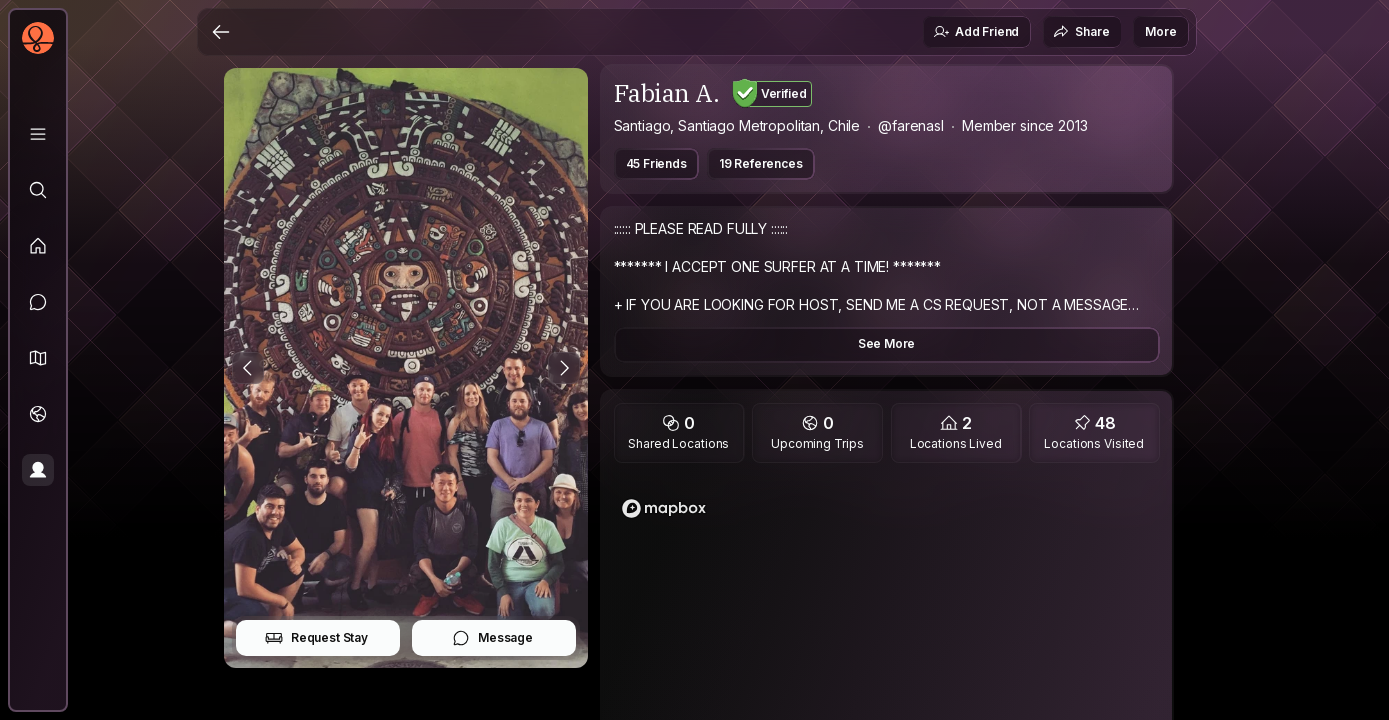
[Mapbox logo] (664, 508)
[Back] (221, 32)
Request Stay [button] (316, 638)
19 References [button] (761, 163)
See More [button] (887, 343)
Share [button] (1081, 32)
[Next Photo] (564, 368)
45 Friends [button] (656, 163)
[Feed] (38, 246)
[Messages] (38, 302)
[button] (38, 358)
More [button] (1160, 31)
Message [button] (492, 638)
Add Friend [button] (976, 32)
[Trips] (38, 414)
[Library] (38, 134)
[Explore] (38, 190)
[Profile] (38, 470)
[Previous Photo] (248, 368)
